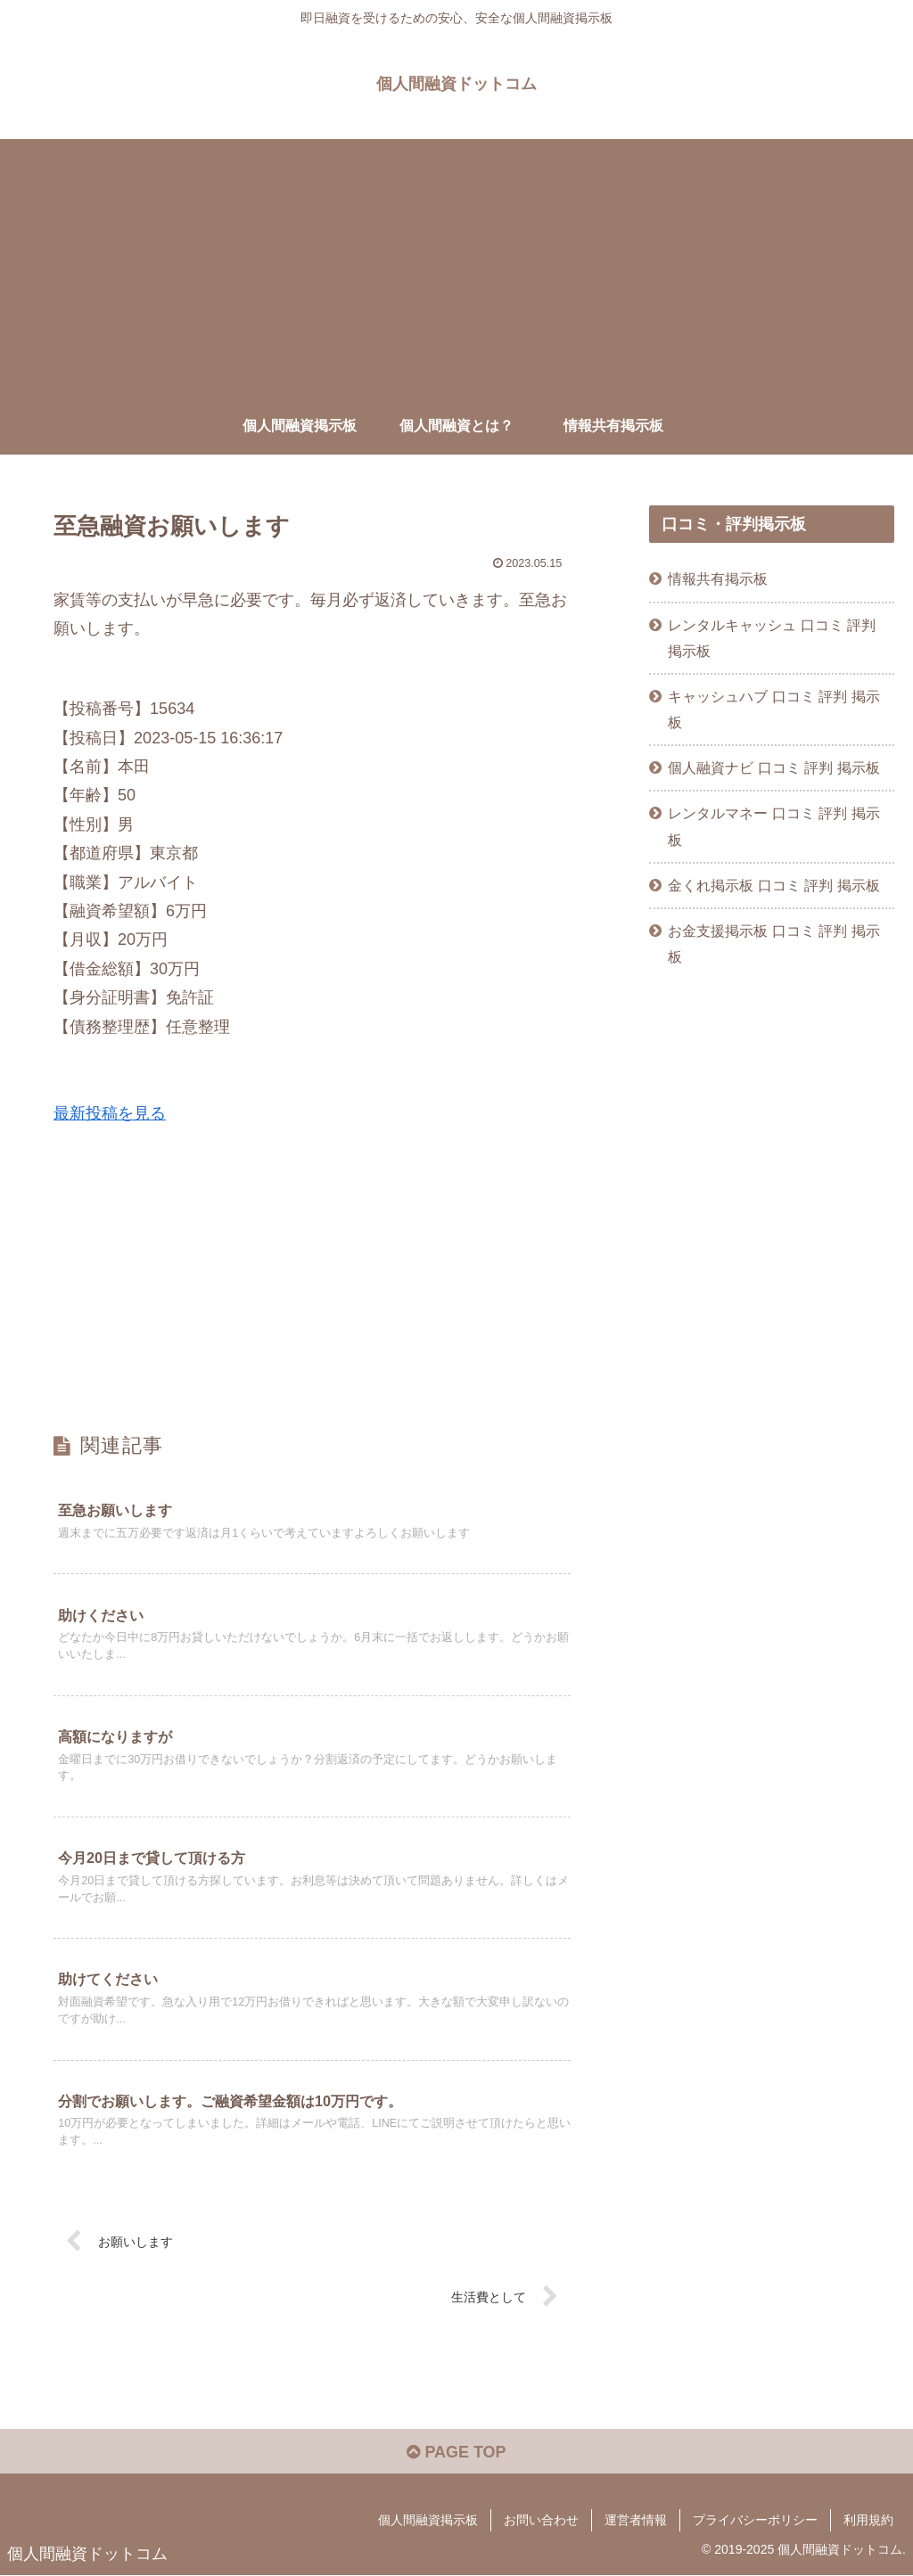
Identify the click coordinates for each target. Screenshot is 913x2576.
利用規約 (868, 2520)
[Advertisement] (456, 264)
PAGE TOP (456, 2452)
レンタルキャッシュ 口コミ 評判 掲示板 (772, 638)
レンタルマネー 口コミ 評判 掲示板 (774, 826)
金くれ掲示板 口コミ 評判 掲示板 (774, 885)
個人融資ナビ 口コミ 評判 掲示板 (774, 767)
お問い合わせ (541, 2520)
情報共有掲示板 (718, 578)
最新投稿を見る (109, 1113)
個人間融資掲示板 (428, 2520)
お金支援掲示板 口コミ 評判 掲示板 (774, 943)
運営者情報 (636, 2520)
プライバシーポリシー (755, 2520)
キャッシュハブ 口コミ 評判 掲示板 (774, 709)
